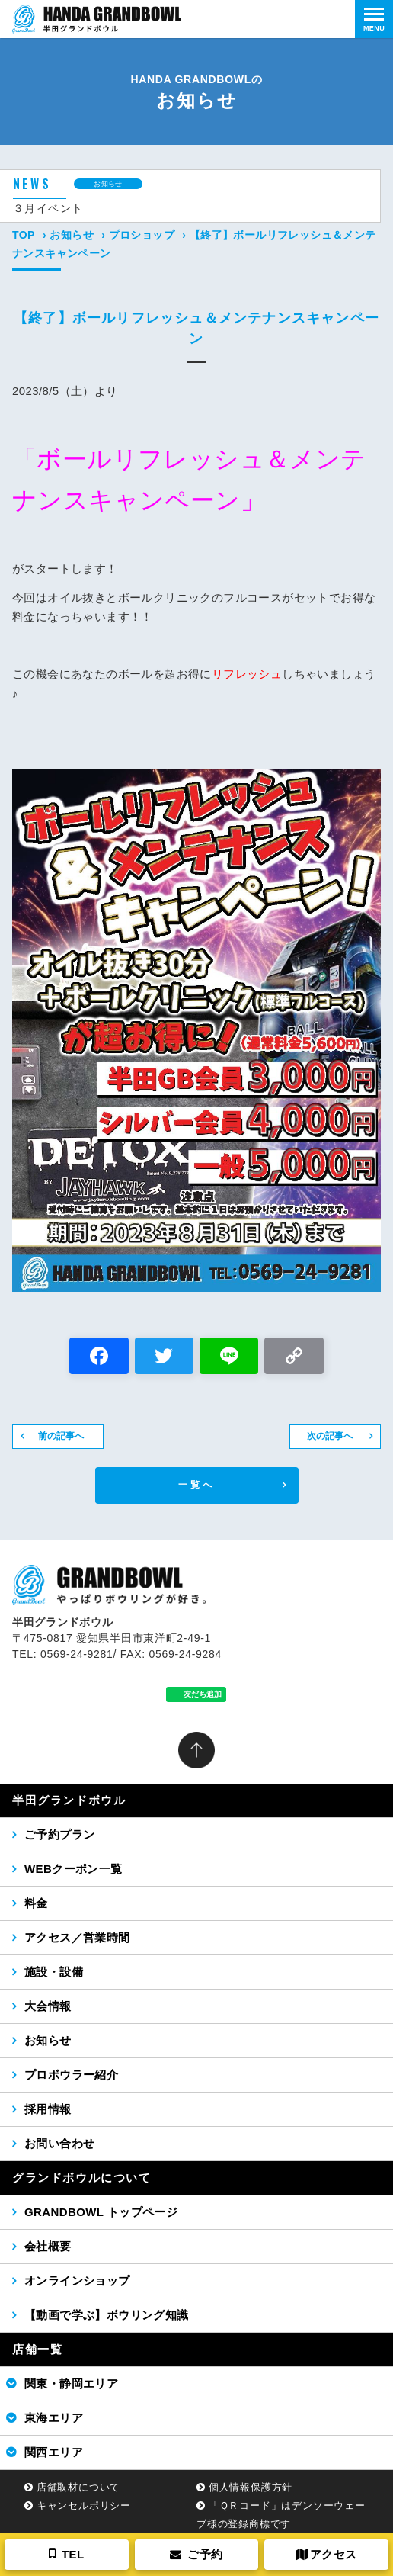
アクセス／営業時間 (77, 1937)
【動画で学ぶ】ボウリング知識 (106, 2314)
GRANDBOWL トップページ (100, 2211)
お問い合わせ (59, 2143)
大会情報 (48, 2005)
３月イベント (48, 208)
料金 (36, 1903)
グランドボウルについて (82, 2177)
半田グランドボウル (69, 1800)
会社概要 (48, 2246)
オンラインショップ (77, 2280)
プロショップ (141, 235)
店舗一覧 (37, 2349)
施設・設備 (53, 1971)
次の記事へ (330, 1436)
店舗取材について (78, 2487)
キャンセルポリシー (84, 2505)
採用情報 (48, 2108)
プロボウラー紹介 (71, 2074)
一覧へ (197, 1484)
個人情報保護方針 (250, 2487)
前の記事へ (61, 1436)
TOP (23, 235)
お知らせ (72, 235)
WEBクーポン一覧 (73, 1868)
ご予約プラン (59, 1834)
